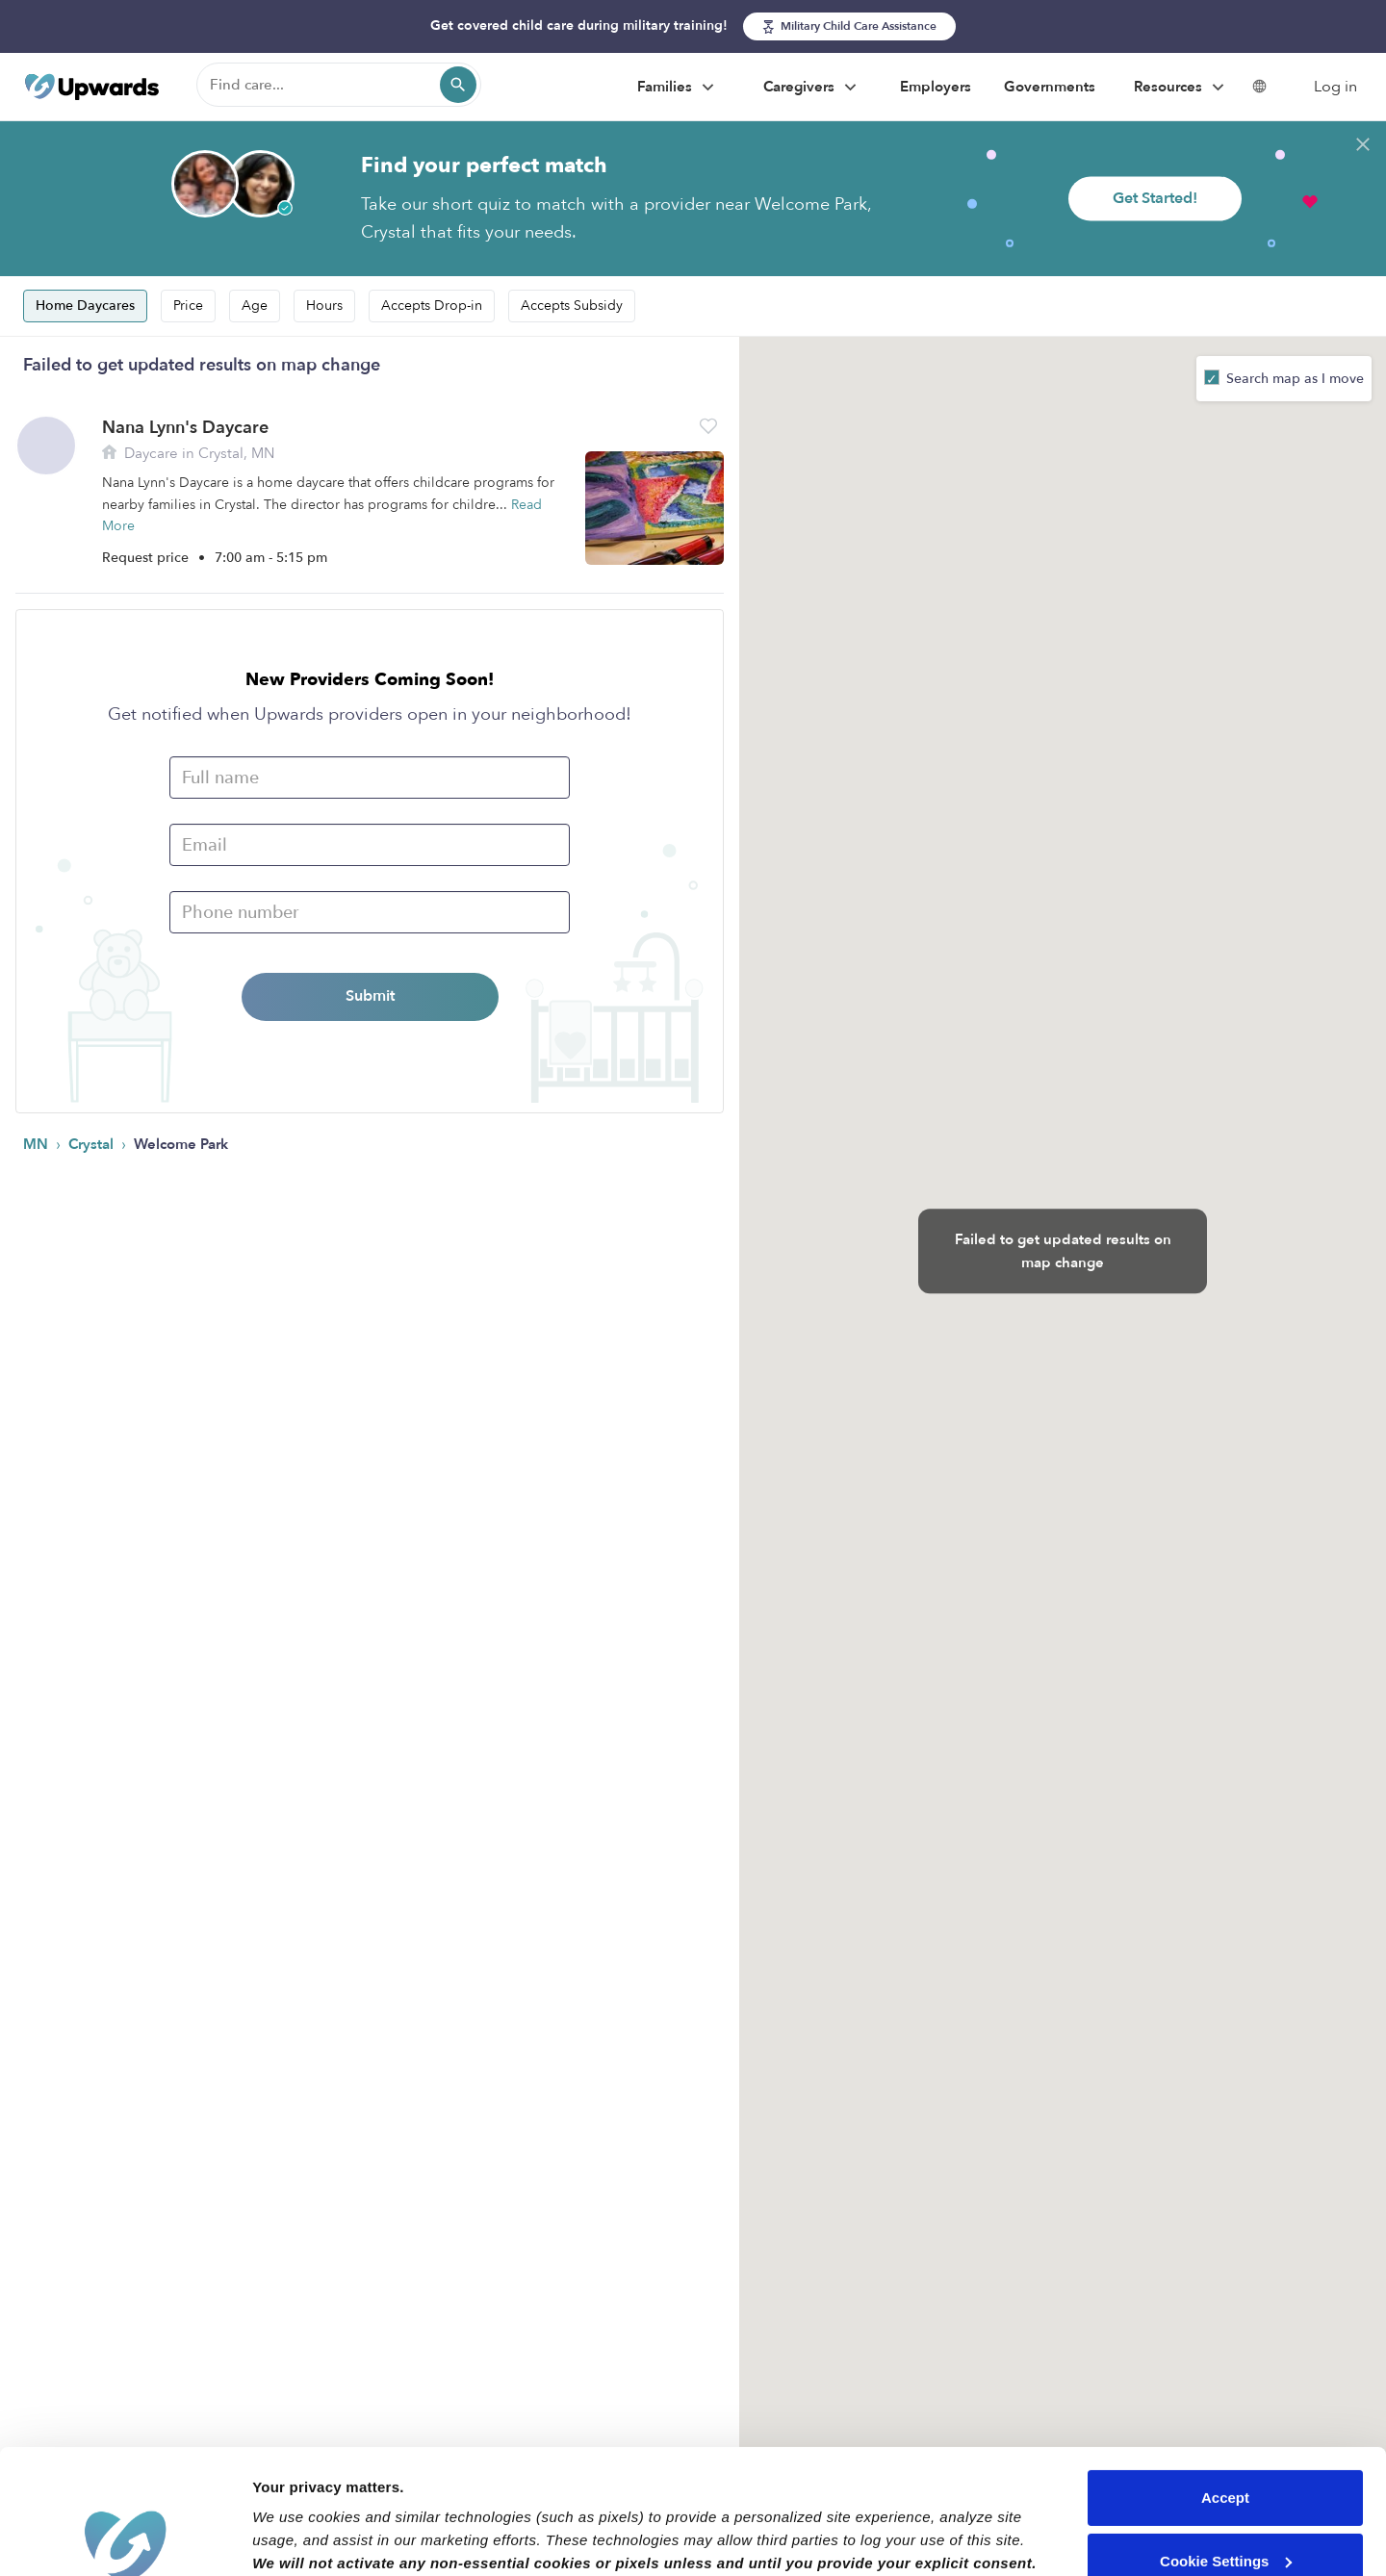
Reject (1224, 2499)
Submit (370, 996)
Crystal (92, 1144)
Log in (1335, 86)
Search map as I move (1293, 379)
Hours (324, 305)
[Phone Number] (369, 912)
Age (255, 305)
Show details (297, 2538)
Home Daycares (85, 305)
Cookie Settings (1226, 2436)
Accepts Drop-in (431, 305)
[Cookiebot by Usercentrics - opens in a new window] (124, 2538)
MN (37, 1144)
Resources (1181, 87)
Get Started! (1155, 198)
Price (188, 305)
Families (678, 87)
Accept (1225, 2373)
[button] (708, 426)
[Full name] (369, 777)
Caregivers (812, 87)
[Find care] (338, 85)
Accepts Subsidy (572, 305)
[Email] (369, 845)
